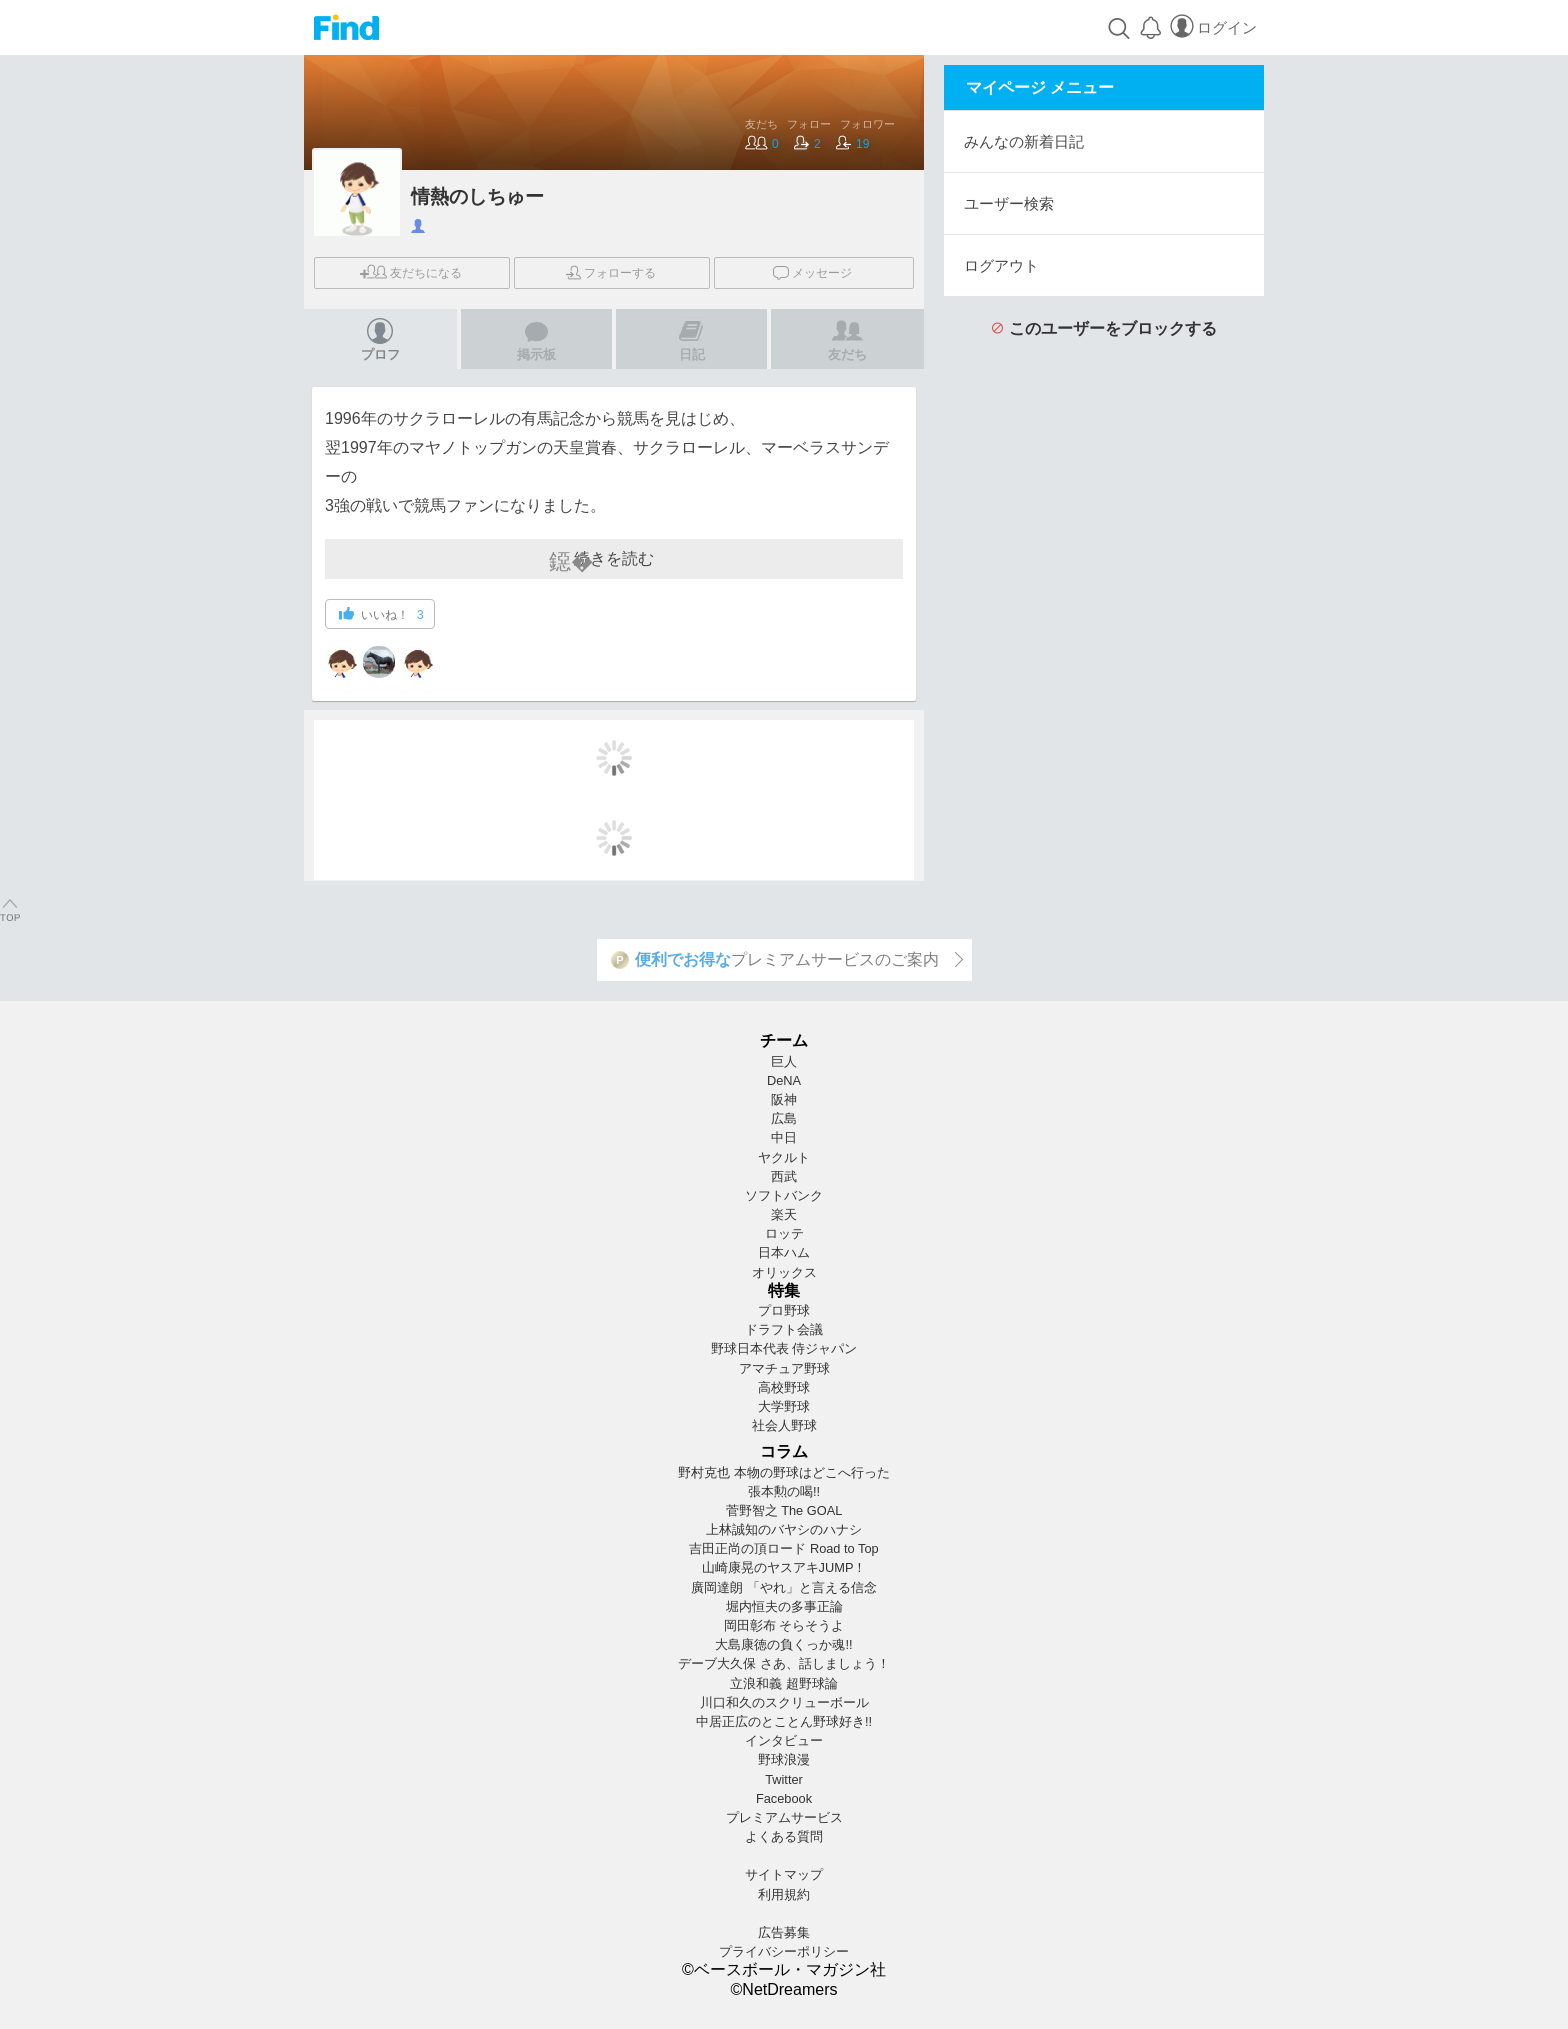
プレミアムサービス (784, 1817)
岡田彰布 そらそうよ (784, 1625)
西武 (784, 1176)
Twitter (784, 1779)
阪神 (784, 1099)
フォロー (611, 273)
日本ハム (784, 1252)
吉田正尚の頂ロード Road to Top (783, 1548)
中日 (784, 1137)
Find (346, 27)
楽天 (784, 1214)
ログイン (1213, 27)
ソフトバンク (784, 1195)
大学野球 (784, 1406)
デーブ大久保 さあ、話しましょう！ (784, 1663)
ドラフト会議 (784, 1329)
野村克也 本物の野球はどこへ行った (784, 1472)
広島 (784, 1118)
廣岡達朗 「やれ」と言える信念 (784, 1587)
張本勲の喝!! (784, 1491)
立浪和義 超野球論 (784, 1683)
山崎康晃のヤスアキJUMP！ (784, 1567)
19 (852, 144)
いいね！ (381, 614)
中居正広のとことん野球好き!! (784, 1721)
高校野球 (784, 1387)
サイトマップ (784, 1874)
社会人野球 (784, 1425)
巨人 (784, 1061)
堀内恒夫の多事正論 (784, 1606)
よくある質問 (784, 1836)
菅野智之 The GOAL (784, 1510)
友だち (411, 272)
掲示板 (536, 339)
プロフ (380, 339)
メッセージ (812, 271)
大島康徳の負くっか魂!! (783, 1644)
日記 (691, 339)
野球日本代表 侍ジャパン (784, 1348)
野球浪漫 (784, 1759)
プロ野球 (784, 1310)
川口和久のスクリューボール (784, 1702)
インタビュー (784, 1740)
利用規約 (784, 1894)
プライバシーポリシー (784, 1951)
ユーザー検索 (1009, 203)
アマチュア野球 (784, 1368)
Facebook (784, 1798)
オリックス (784, 1272)
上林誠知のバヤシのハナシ (784, 1529)
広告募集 (784, 1932)
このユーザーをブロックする (1104, 328)
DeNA (784, 1080)
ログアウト (1001, 265)
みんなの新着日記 (1024, 141)
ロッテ (784, 1233)
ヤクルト (784, 1157)
